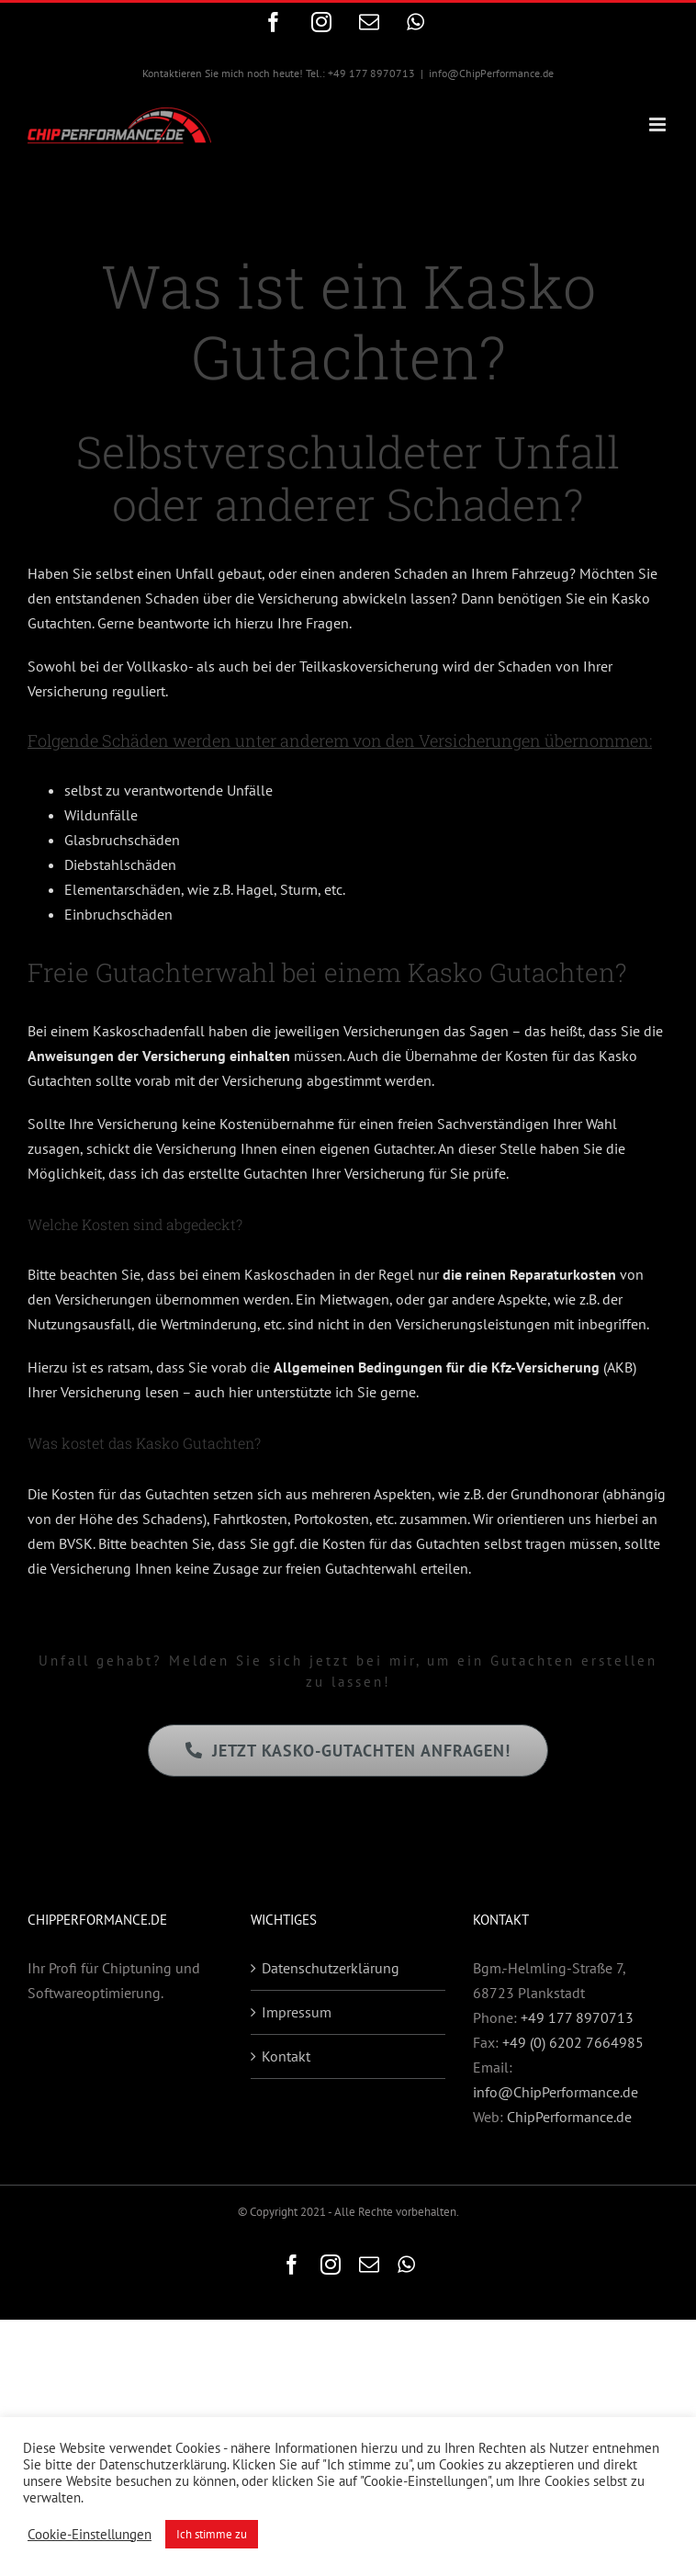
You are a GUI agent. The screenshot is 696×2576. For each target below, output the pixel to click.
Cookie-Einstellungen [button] (90, 2534)
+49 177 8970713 (577, 2017)
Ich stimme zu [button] (211, 2534)
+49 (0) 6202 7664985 (573, 2042)
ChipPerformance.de (569, 2116)
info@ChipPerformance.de (491, 73)
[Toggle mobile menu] (658, 124)
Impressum (296, 2012)
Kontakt (286, 2056)
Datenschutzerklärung (330, 1968)
